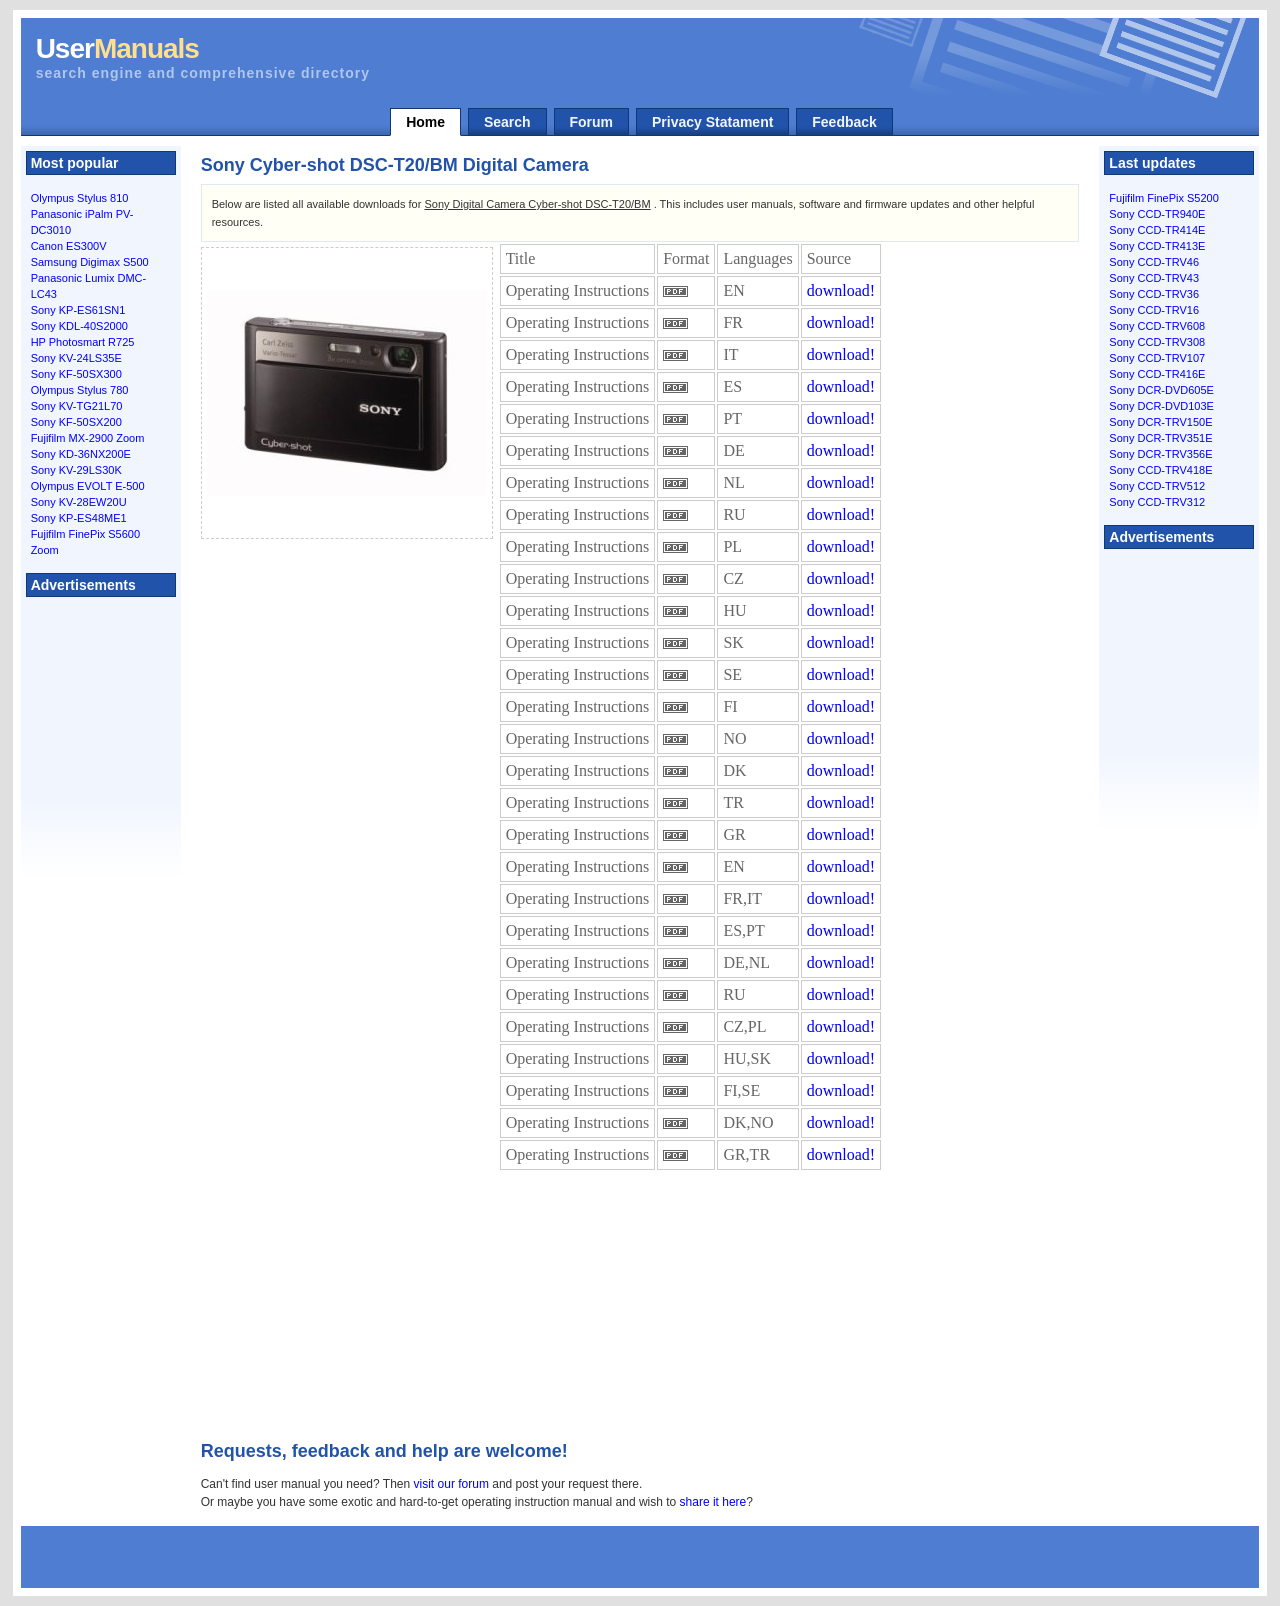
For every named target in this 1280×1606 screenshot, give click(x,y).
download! (841, 290)
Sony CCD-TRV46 (1154, 262)
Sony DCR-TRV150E (1160, 422)
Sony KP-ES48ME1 (79, 518)
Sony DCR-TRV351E (1160, 438)
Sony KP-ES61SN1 (78, 310)
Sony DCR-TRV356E (1160, 454)
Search (507, 122)
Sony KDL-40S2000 (79, 326)
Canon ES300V (69, 246)
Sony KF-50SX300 (76, 374)
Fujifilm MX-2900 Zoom (88, 438)
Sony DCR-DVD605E (1161, 390)
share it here (713, 1502)
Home (425, 122)
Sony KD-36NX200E (81, 454)
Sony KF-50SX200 (76, 422)
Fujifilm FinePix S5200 (1163, 198)
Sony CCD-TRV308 (1157, 342)
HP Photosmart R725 (83, 342)
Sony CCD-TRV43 (1154, 278)
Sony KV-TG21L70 (77, 406)
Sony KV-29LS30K (76, 470)
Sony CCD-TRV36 (1154, 294)
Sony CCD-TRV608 (1157, 326)
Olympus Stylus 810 (80, 198)
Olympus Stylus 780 (80, 390)
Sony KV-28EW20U (79, 502)
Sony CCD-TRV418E (1160, 470)
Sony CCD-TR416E (1157, 374)
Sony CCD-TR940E (1157, 214)
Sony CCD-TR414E (1157, 230)
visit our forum (451, 1484)
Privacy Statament (712, 122)
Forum (592, 122)
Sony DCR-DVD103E (1161, 406)
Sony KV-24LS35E (76, 358)
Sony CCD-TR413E (1157, 246)
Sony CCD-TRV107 (1157, 358)
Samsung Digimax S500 (90, 262)
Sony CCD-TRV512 (1157, 486)
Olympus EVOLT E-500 (88, 486)
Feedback (844, 122)
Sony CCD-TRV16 (1154, 310)
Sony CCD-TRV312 (1157, 502)
